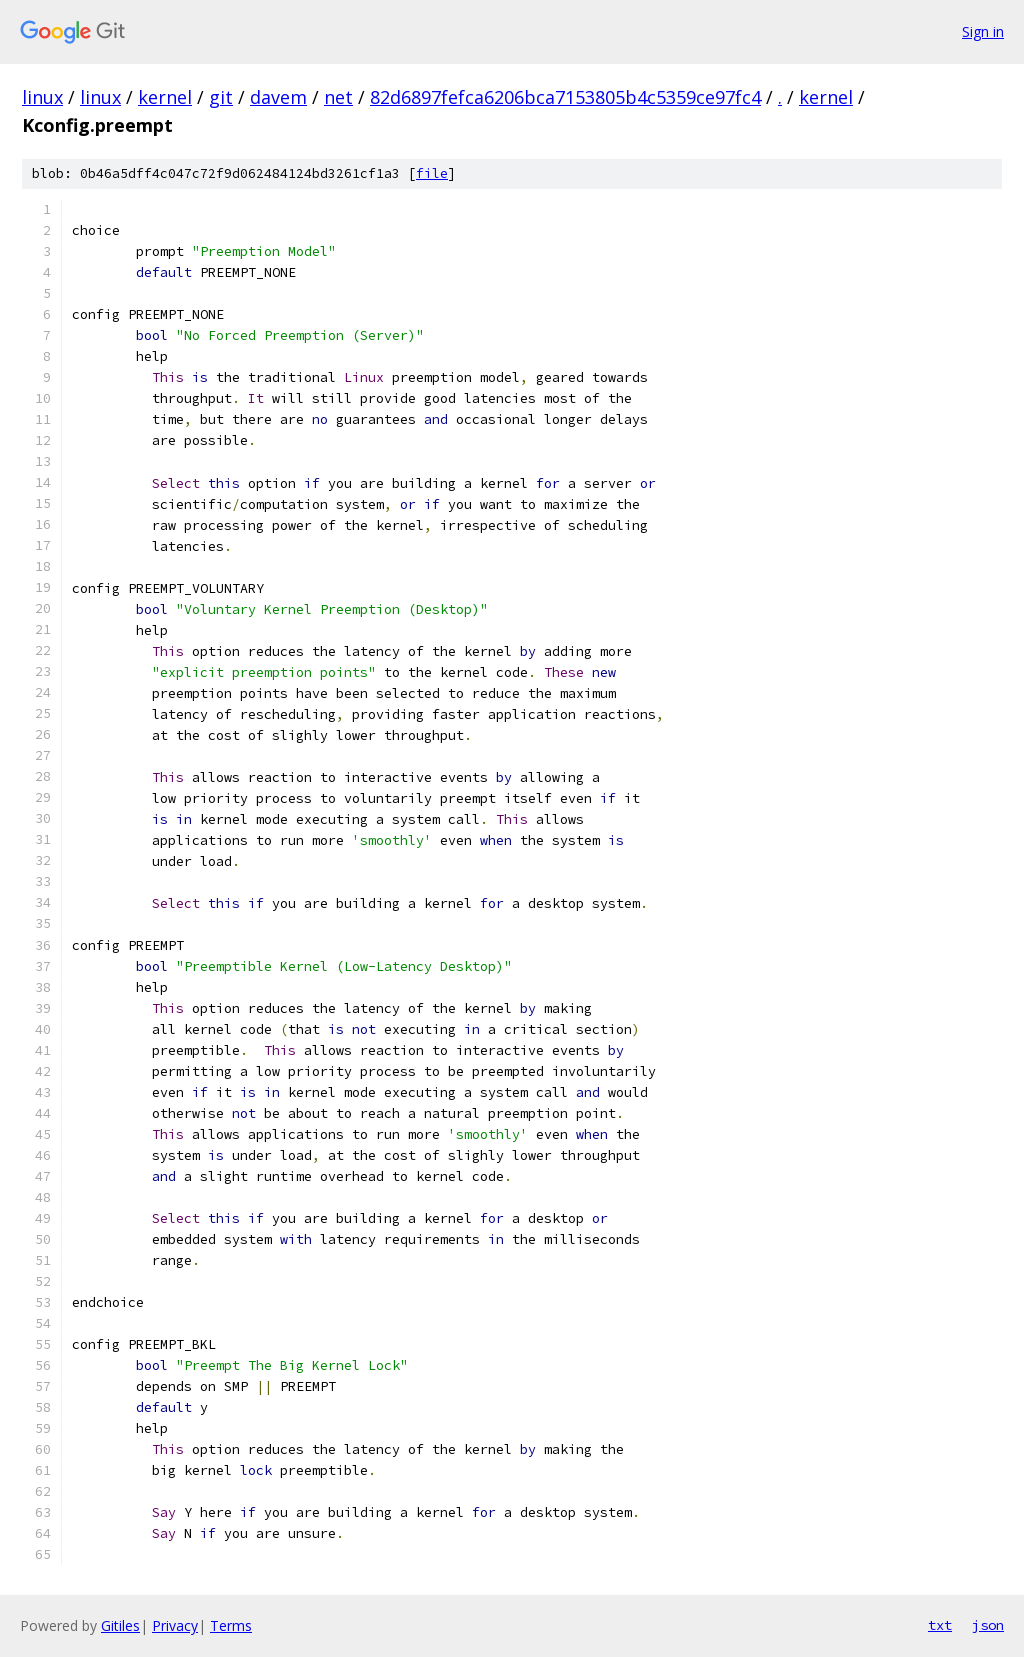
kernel (165, 97)
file (432, 173)
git (221, 97)
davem (278, 97)
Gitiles (120, 1625)
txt (940, 1625)
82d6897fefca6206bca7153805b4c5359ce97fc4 (565, 97)
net (338, 97)
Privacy (175, 1625)
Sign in (983, 31)
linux (42, 97)
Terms (231, 1625)
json (988, 1625)
